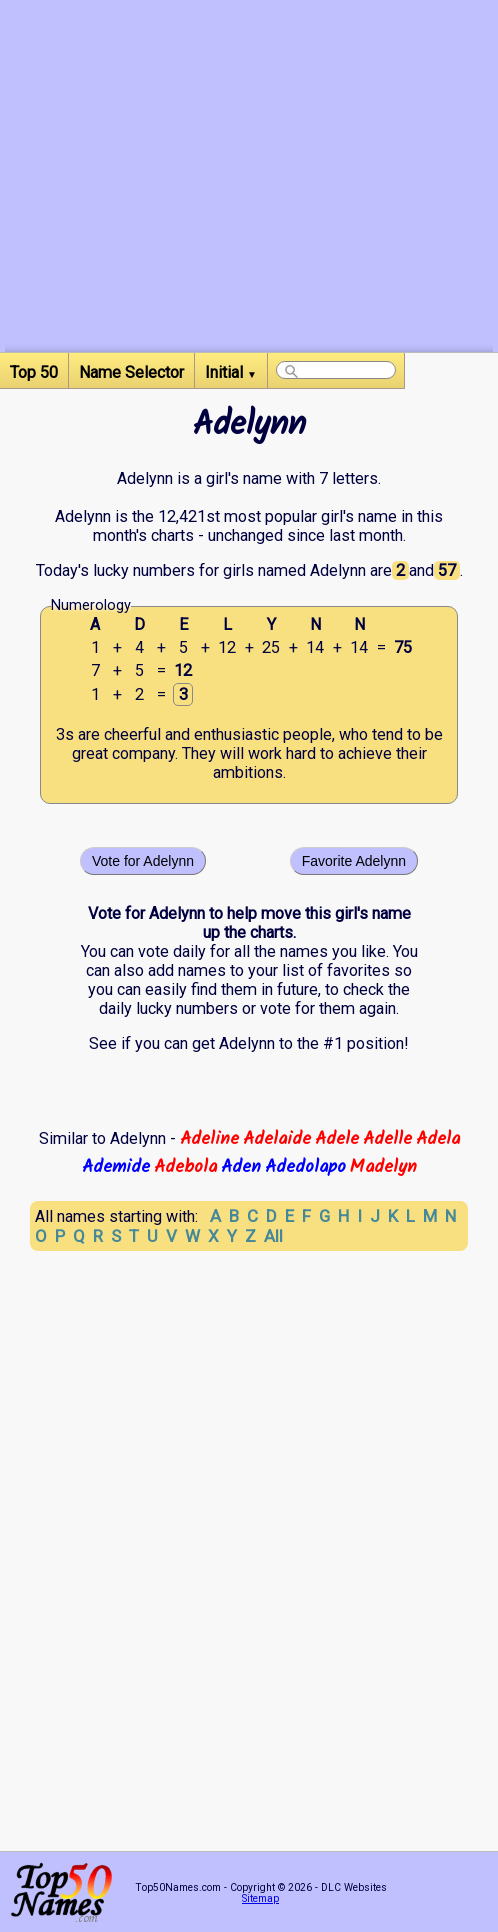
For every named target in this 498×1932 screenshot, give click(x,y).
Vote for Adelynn (143, 861)
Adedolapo (305, 1167)
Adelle (387, 1139)
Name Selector (131, 372)
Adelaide (277, 1139)
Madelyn (383, 1167)
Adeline (209, 1139)
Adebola (185, 1167)
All (273, 1236)
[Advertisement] (249, 212)
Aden (241, 1167)
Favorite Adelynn (354, 861)
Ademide (116, 1167)
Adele (337, 1139)
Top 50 (34, 372)
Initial (231, 372)
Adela (438, 1139)
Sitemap (260, 1898)
